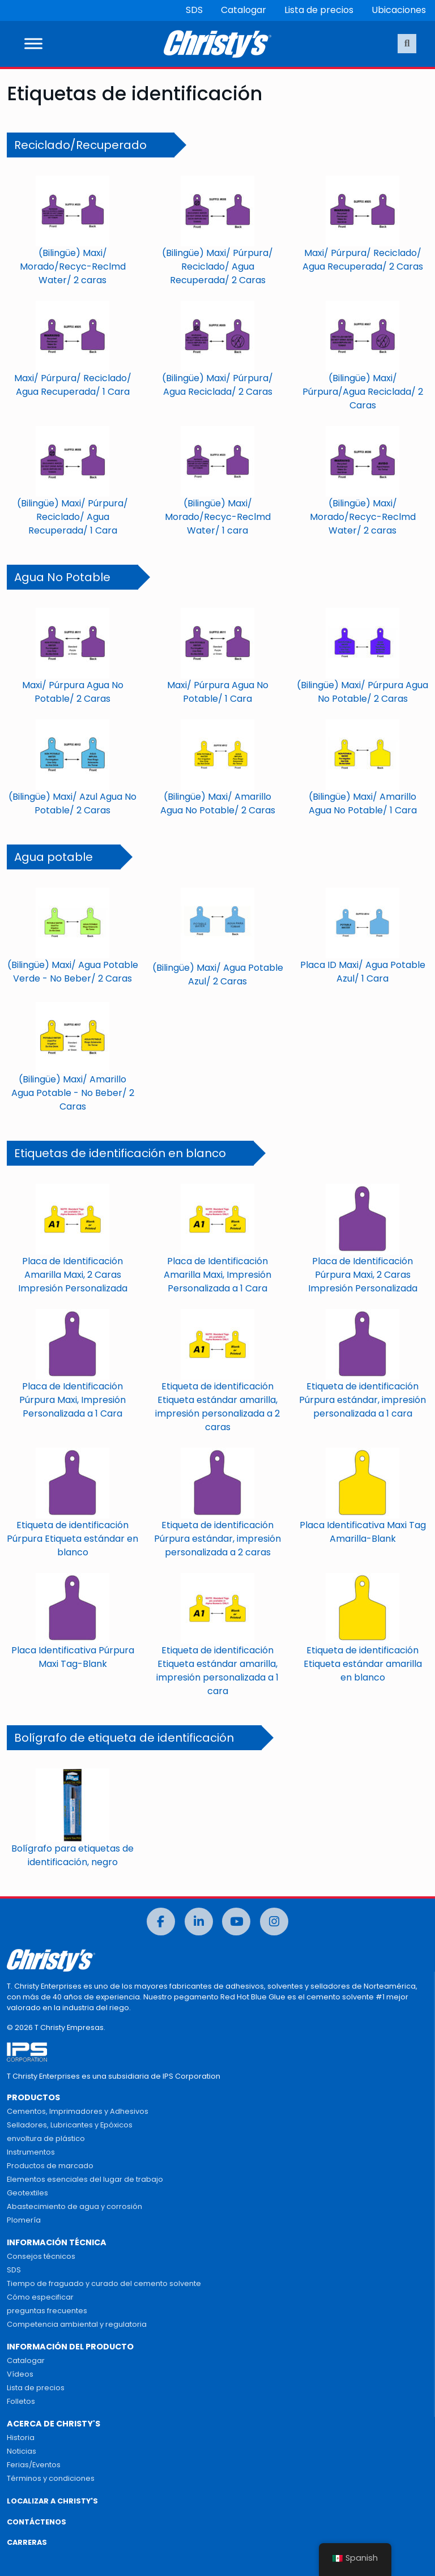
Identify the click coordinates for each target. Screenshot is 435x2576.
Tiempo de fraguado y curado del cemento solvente (104, 2283)
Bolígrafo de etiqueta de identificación (124, 1738)
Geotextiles (27, 2193)
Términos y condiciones (51, 2478)
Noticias (21, 2451)
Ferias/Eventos (34, 2465)
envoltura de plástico (46, 2138)
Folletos (21, 2401)
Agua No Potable (62, 577)
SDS (194, 9)
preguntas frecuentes (47, 2310)
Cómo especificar (40, 2297)
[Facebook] (161, 1921)
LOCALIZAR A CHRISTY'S (52, 2501)
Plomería (24, 2220)
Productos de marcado (50, 2165)
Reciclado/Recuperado (80, 145)
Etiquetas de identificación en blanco (120, 1153)
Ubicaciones (399, 9)
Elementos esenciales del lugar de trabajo (85, 2179)
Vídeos (20, 2374)
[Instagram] (274, 1921)
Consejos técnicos (41, 2256)
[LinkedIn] (199, 1921)
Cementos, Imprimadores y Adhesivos (77, 2111)
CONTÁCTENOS (36, 2522)
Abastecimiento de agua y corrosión (74, 2206)
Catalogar (243, 9)
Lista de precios (318, 9)
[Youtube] (236, 1921)
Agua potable (53, 857)
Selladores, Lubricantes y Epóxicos (70, 2125)
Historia (21, 2437)
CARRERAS (27, 2542)
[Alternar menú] (33, 44)
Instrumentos (31, 2152)
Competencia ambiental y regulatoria (77, 2324)
